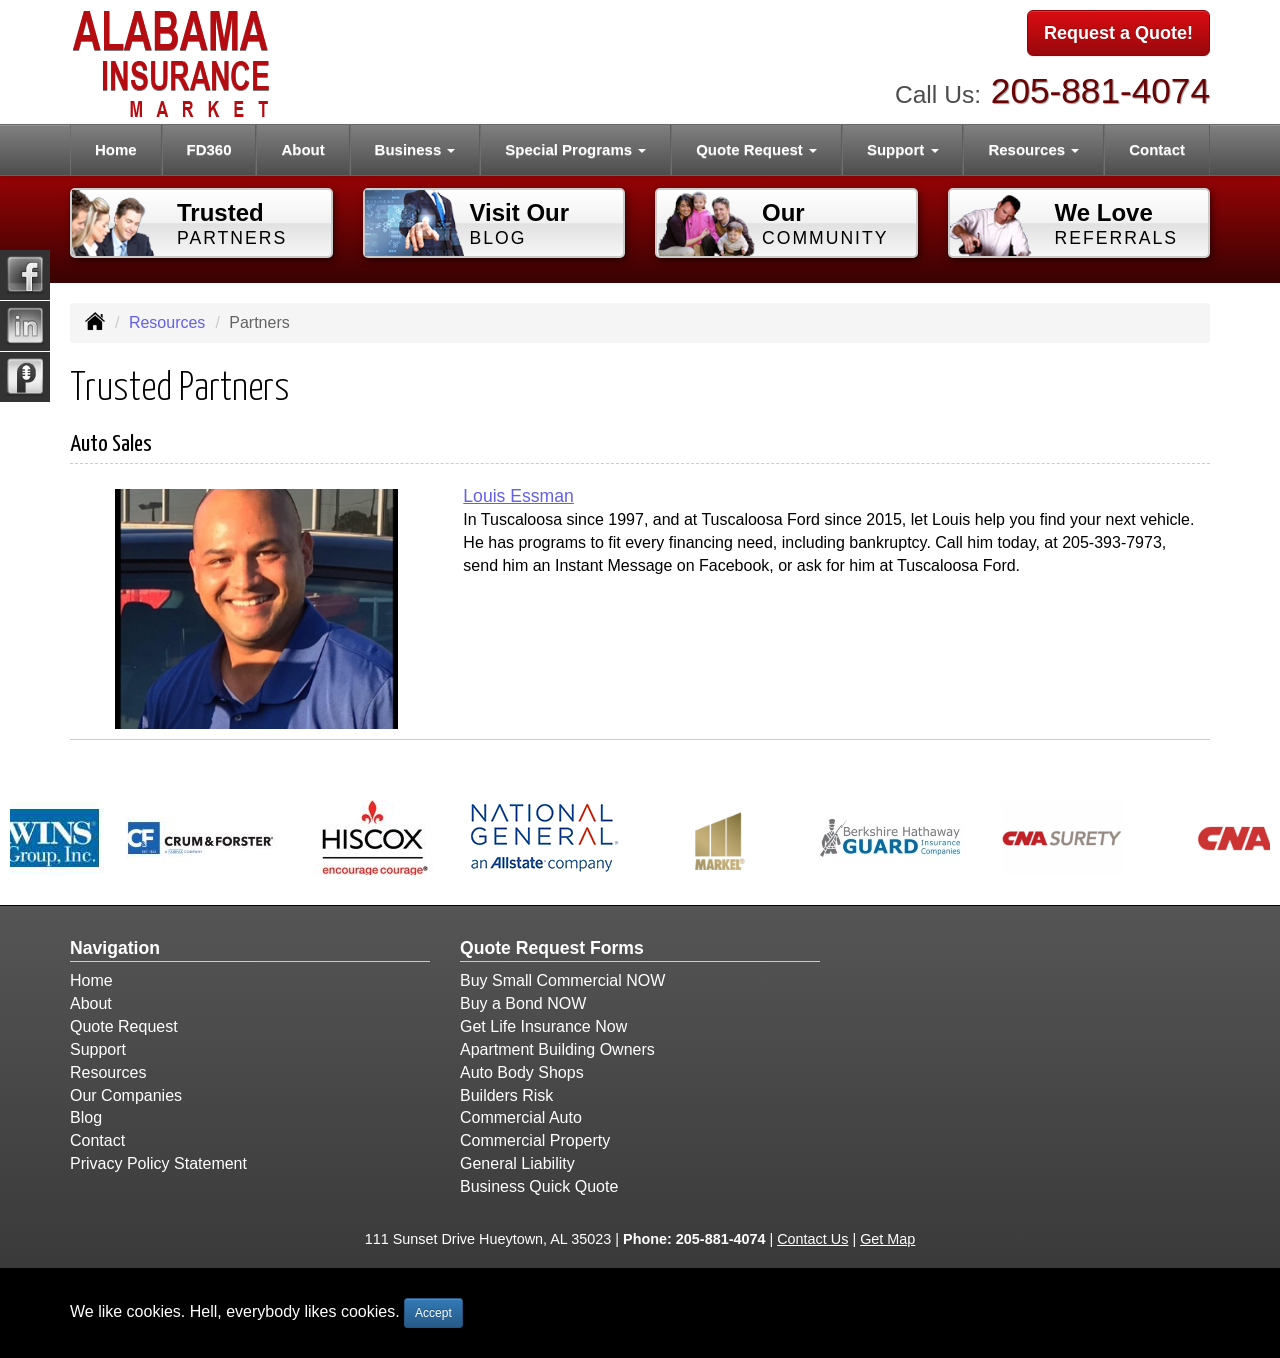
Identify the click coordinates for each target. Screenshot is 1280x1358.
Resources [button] (1033, 149)
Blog (86, 1117)
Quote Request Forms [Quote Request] (552, 948)
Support (98, 1049)
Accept (433, 1313)
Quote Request (124, 1026)
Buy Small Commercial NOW (562, 980)
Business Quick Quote (539, 1186)
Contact (1157, 149)
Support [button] (903, 149)
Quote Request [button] (756, 149)
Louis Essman (518, 496)
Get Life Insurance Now (543, 1026)
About (302, 149)
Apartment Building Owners (557, 1049)
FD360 (209, 149)
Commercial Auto (521, 1117)
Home (116, 149)
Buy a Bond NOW (523, 1003)
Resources (167, 322)
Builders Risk (506, 1095)
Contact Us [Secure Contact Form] (812, 1239)
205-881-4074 (1100, 90)
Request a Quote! (1118, 33)
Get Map (887, 1239)
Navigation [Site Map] (115, 948)
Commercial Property (535, 1140)
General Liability (517, 1163)
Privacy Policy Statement (158, 1163)
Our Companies (126, 1095)
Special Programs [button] (575, 149)
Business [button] (415, 149)
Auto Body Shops (522, 1072)
